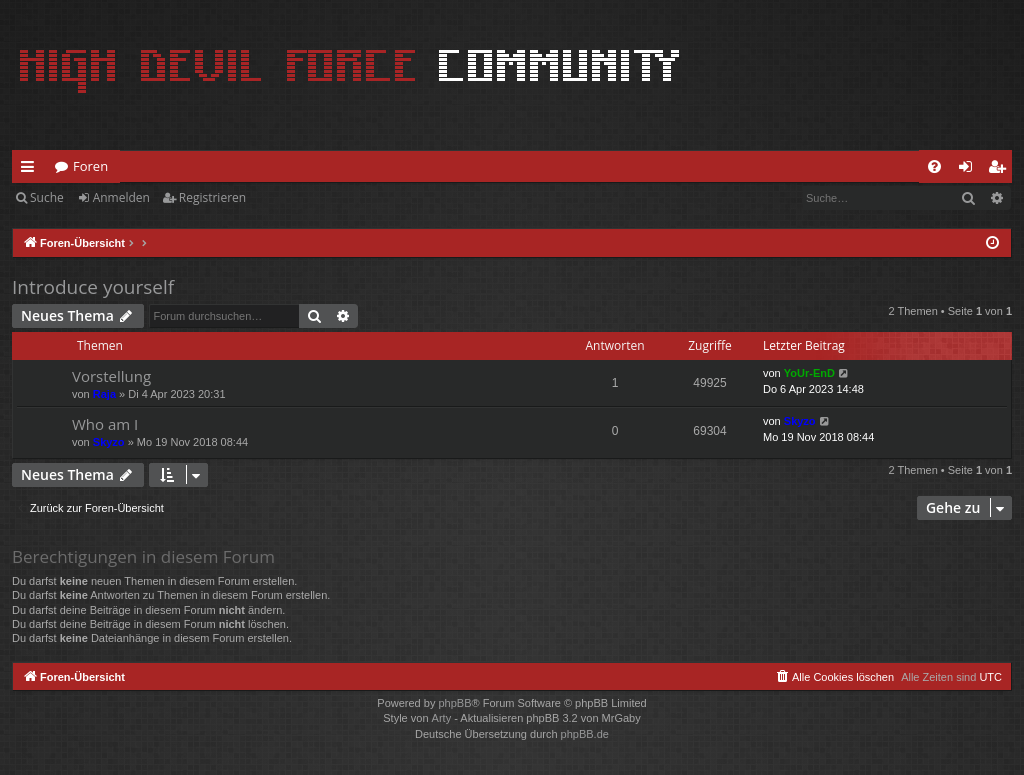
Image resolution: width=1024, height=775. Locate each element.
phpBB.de (585, 734)
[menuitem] (934, 166)
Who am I (105, 424)
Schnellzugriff (31, 170)
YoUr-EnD (809, 373)
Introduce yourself (93, 287)
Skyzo (109, 442)
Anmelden (121, 197)
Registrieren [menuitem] (1001, 170)
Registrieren (212, 197)
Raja (104, 394)
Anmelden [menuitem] (971, 170)
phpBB (454, 703)
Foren (90, 166)
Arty (442, 718)
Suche (47, 197)
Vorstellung (111, 376)
